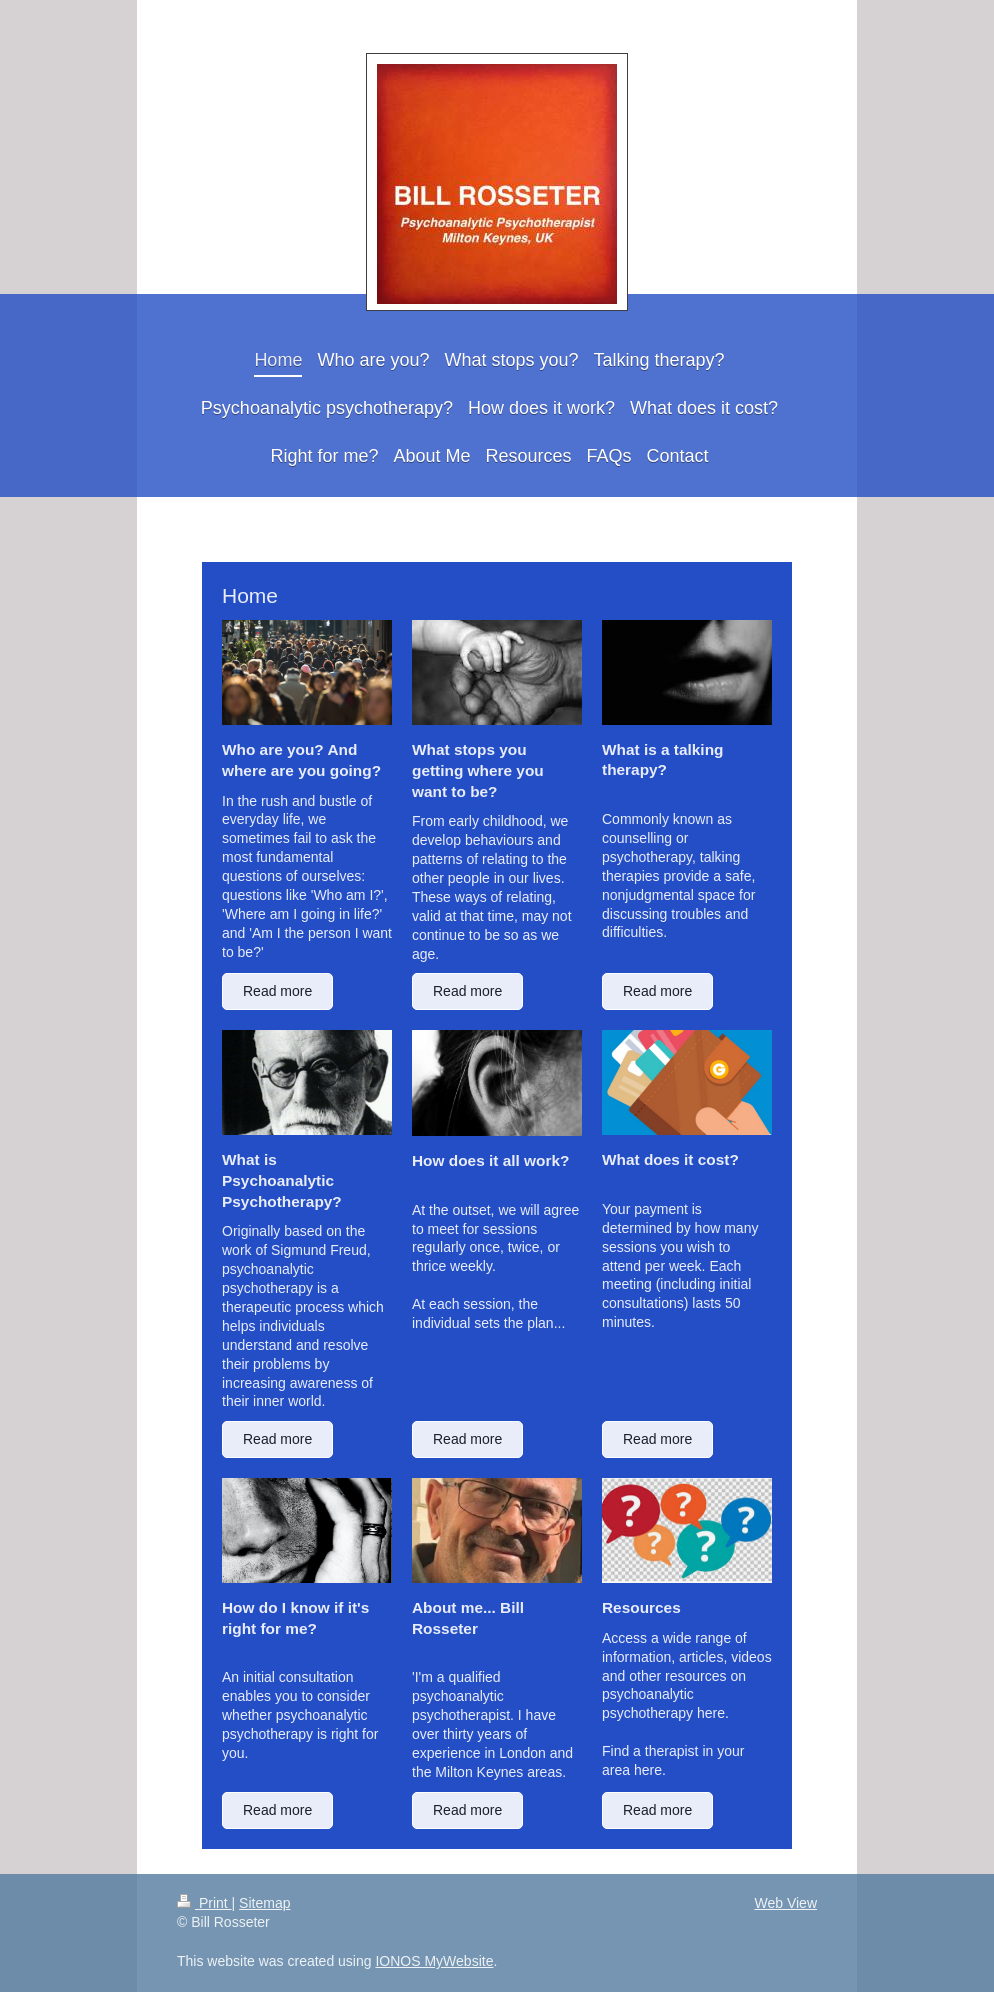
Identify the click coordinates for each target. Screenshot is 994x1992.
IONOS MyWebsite (434, 1961)
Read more (277, 991)
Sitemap (264, 1903)
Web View (785, 1903)
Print (204, 1903)
